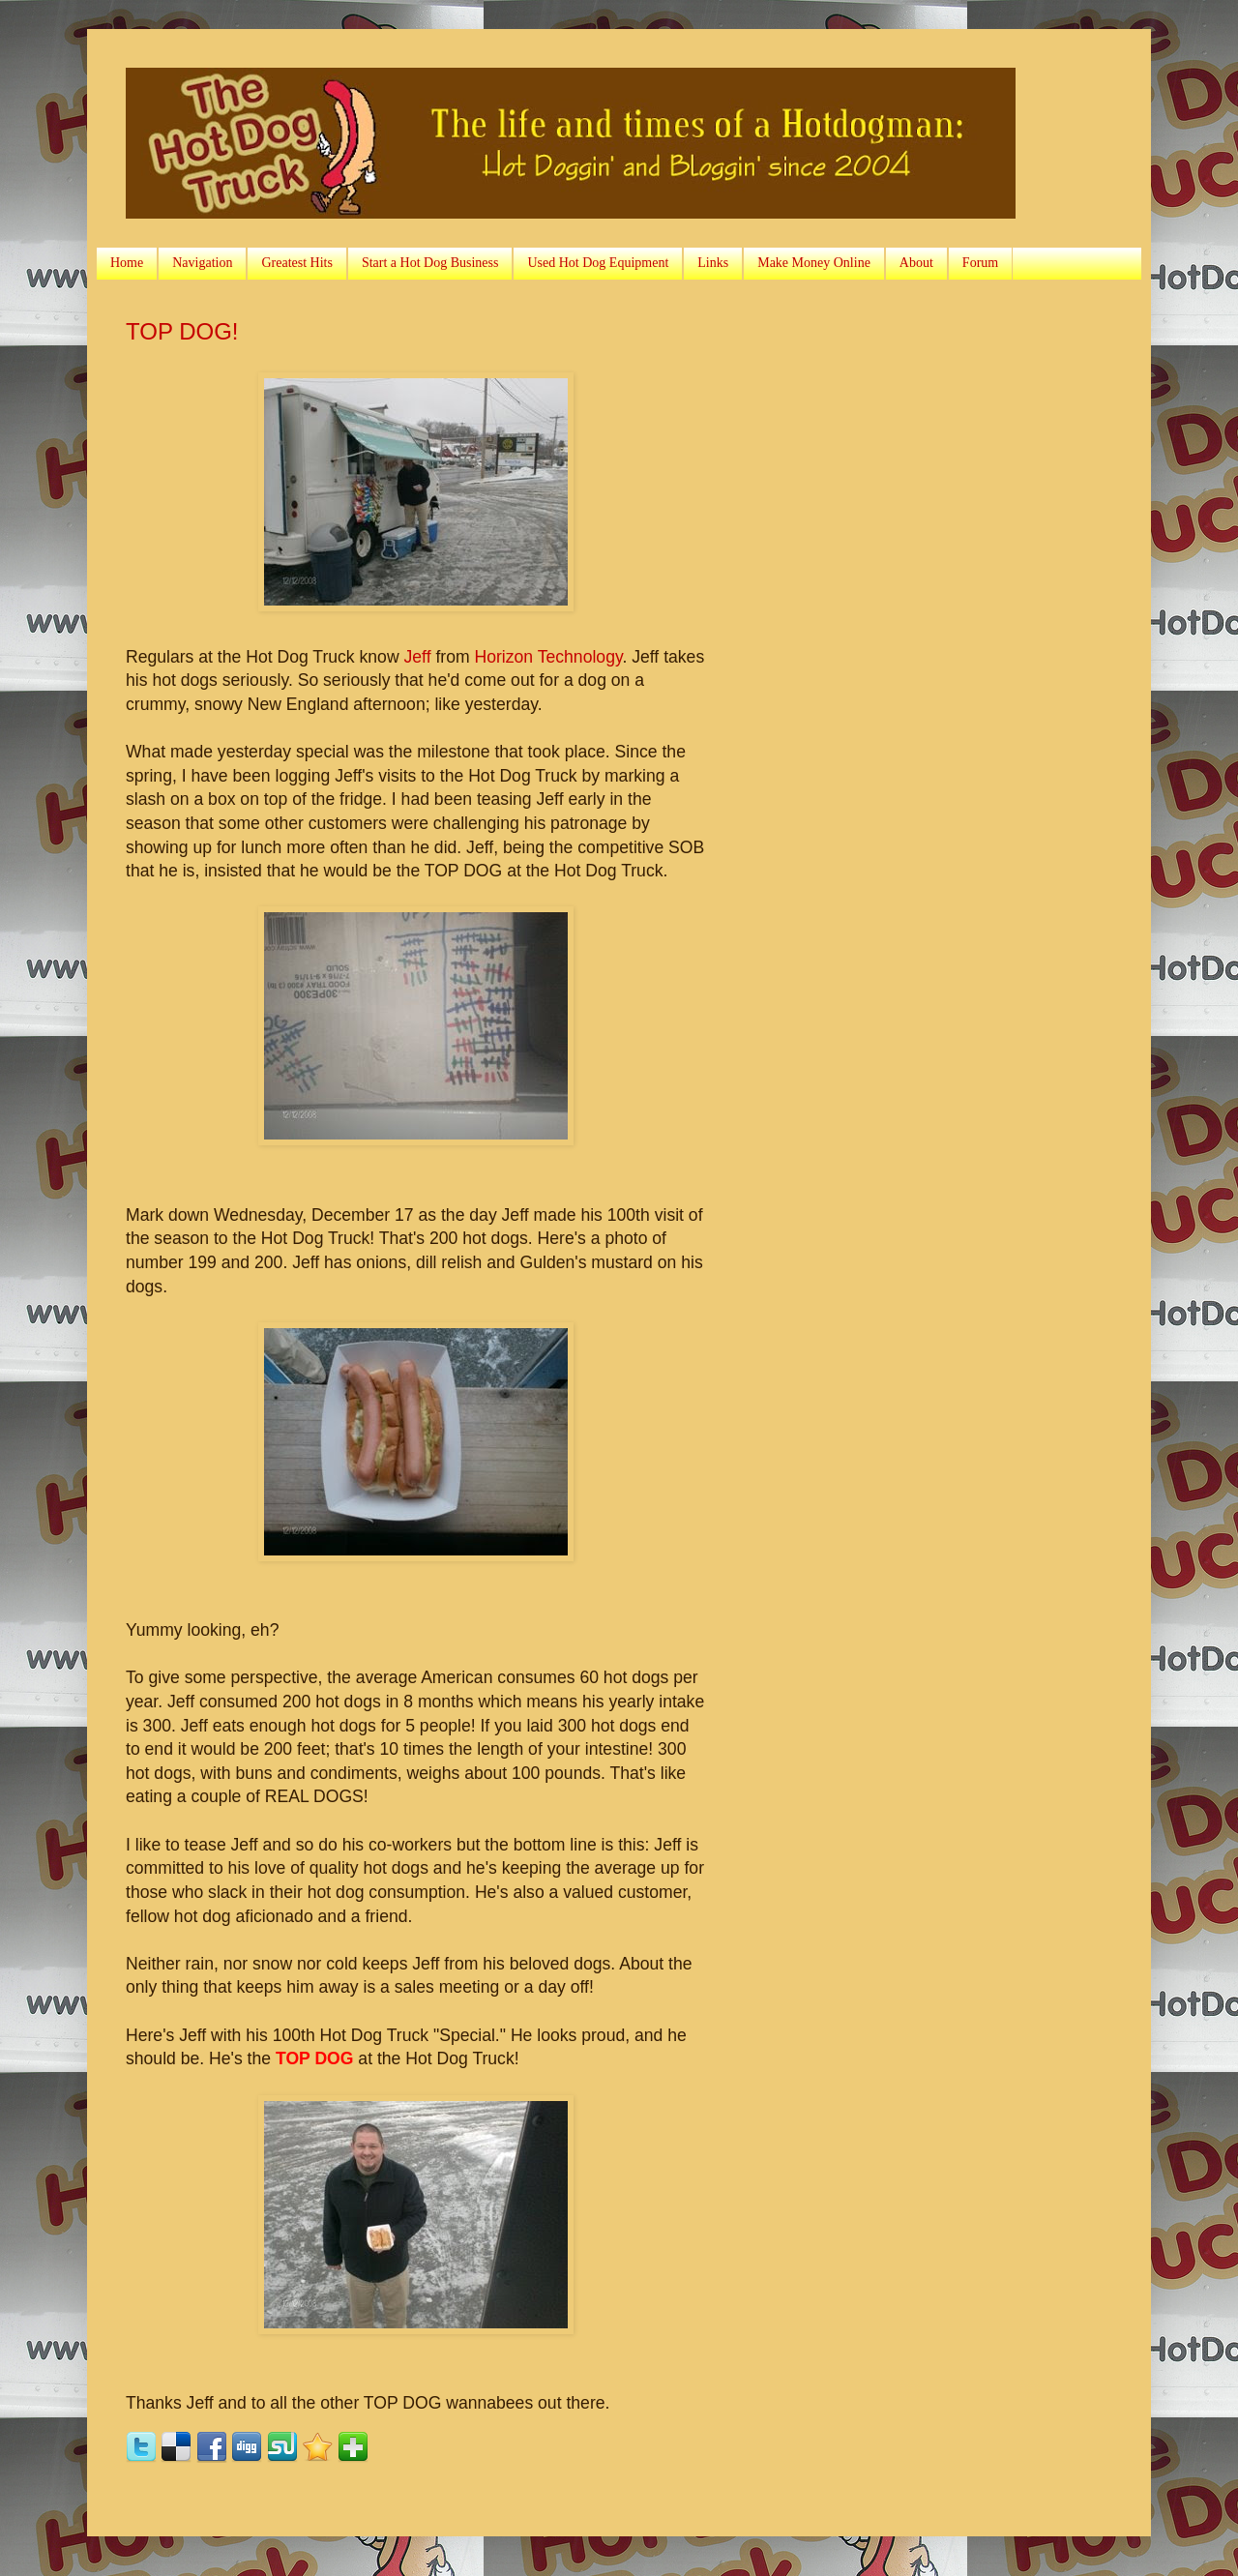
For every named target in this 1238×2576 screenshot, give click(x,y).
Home (126, 262)
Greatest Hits (296, 262)
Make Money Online (813, 262)
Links (712, 262)
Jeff (417, 656)
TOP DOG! (182, 331)
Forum (980, 262)
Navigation (202, 262)
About (916, 262)
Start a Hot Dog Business (430, 262)
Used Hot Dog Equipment (597, 262)
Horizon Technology (549, 656)
